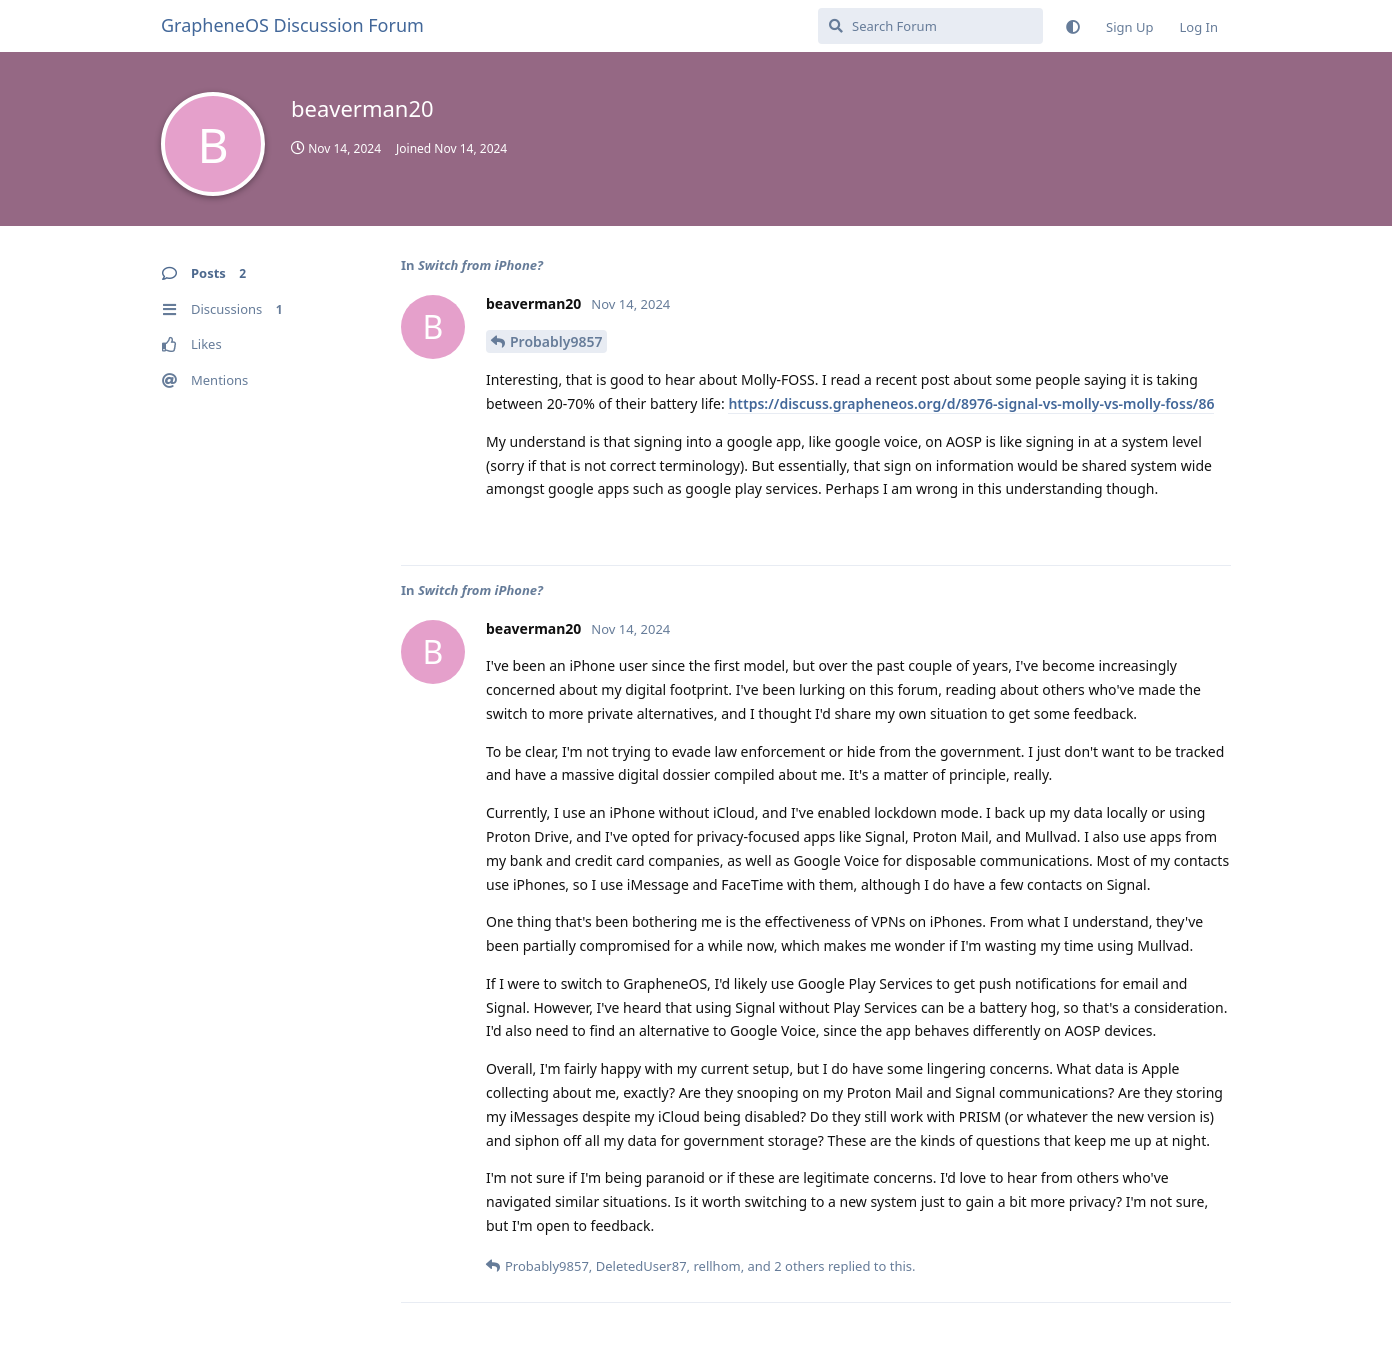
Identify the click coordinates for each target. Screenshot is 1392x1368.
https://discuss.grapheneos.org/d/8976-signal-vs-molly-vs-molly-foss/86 (971, 403)
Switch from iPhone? (480, 265)
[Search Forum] (930, 26)
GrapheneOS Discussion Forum (292, 25)
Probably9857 (556, 341)
